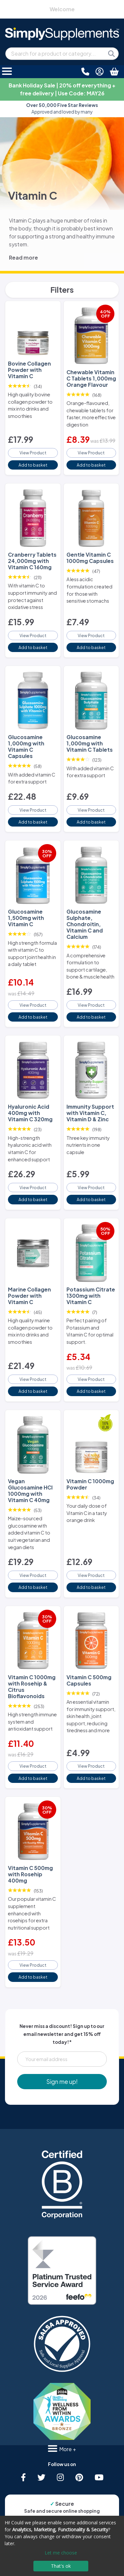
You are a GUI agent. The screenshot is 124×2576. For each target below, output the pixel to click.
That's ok (61, 2566)
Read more (23, 257)
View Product (33, 452)
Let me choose (61, 2553)
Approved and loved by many (62, 108)
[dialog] (62, 2546)
